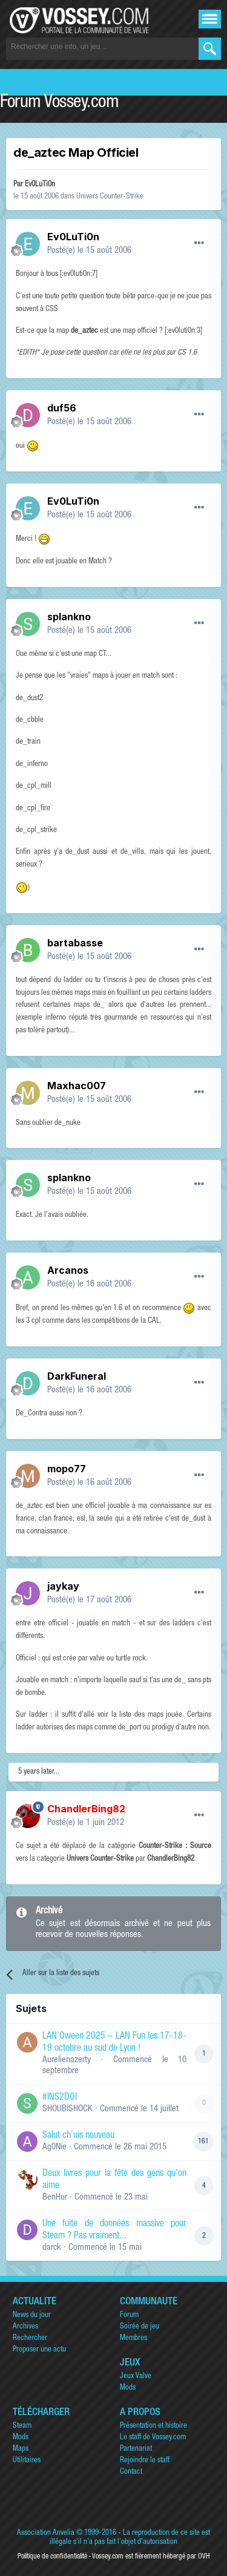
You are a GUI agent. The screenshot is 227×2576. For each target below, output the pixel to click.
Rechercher (30, 2338)
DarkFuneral (76, 1376)
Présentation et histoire (153, 2426)
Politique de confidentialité (52, 2556)
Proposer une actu (39, 2350)
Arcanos (67, 1270)
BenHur (54, 2197)
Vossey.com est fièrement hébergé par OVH (150, 2556)
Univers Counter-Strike (109, 197)
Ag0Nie (54, 2147)
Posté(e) (89, 250)
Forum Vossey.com (59, 103)
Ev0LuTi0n (40, 185)
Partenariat (136, 2449)
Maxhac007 (76, 1086)
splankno (69, 617)
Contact (131, 2472)
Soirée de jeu (139, 2327)
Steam (22, 2426)
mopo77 (66, 1469)
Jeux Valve (135, 2377)
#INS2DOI (59, 2098)
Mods (128, 2388)
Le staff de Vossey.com (153, 2438)
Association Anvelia (45, 2533)
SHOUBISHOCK (67, 2109)
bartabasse (75, 943)
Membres (133, 2338)
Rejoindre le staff (144, 2461)
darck (51, 2247)
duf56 (61, 408)
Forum (129, 2315)
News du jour (32, 2315)
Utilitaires (27, 2461)
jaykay (63, 1586)
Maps (20, 2449)
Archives (25, 2327)
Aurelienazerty (66, 2060)
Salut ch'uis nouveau (78, 2136)
